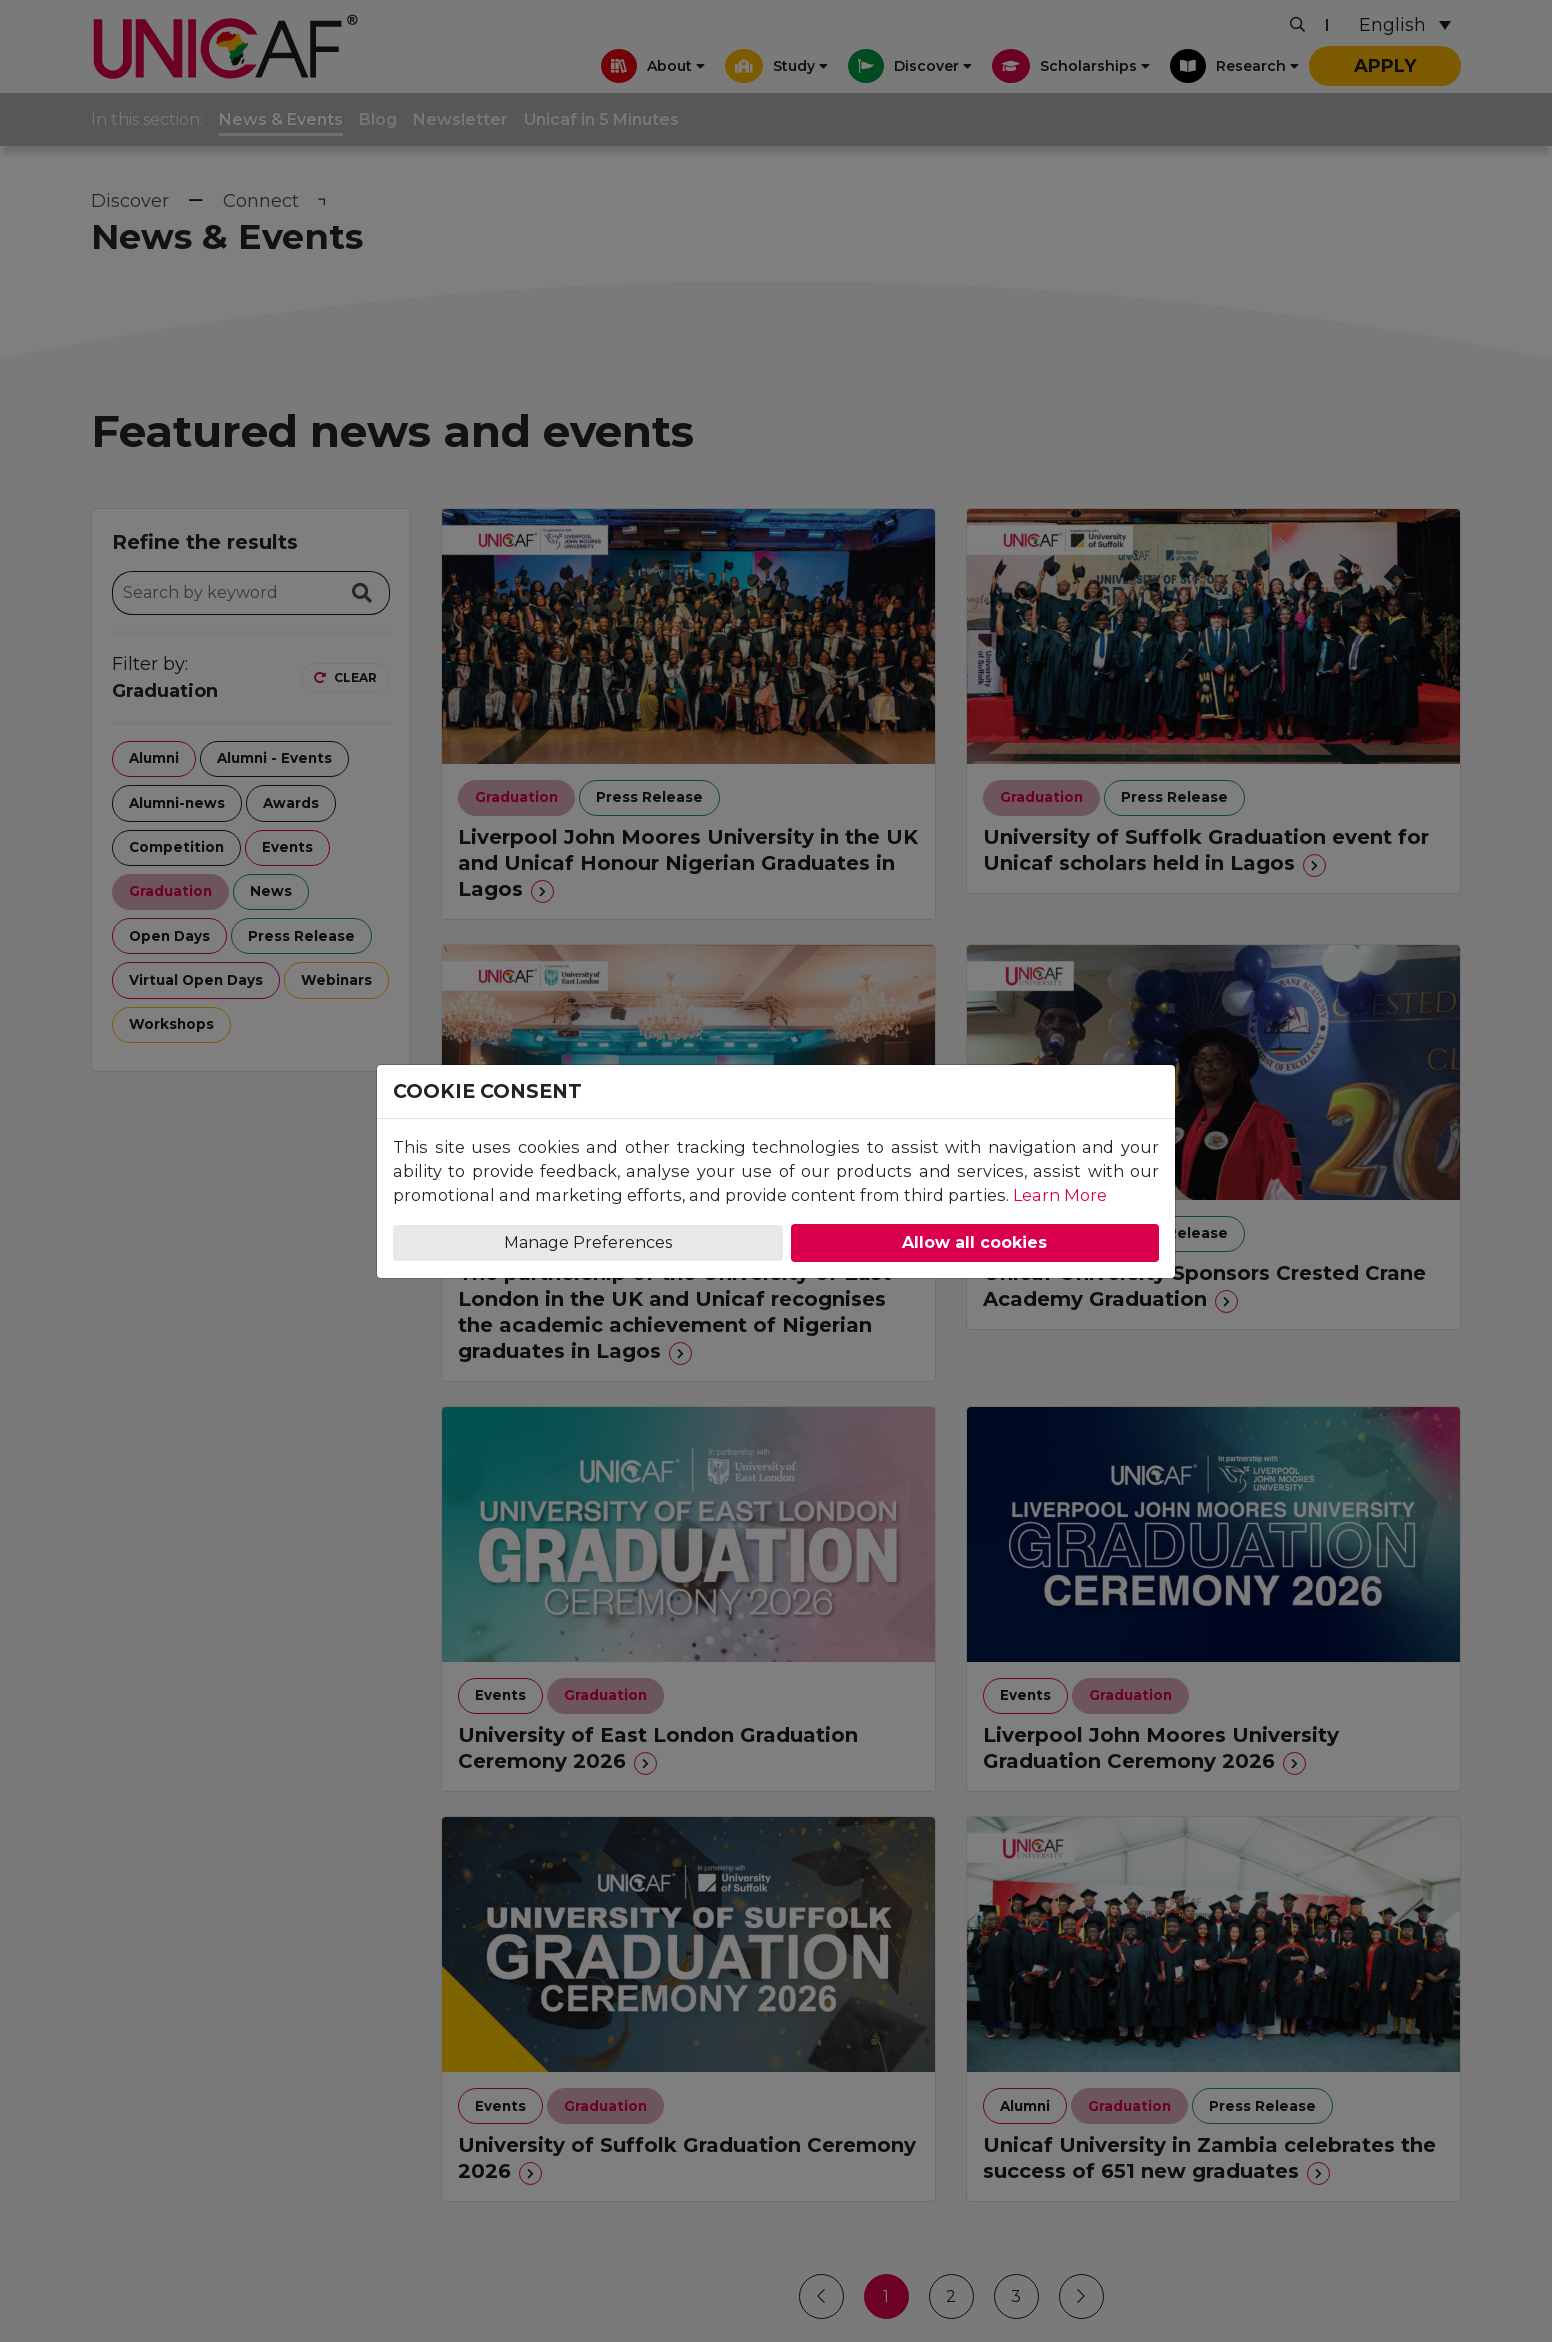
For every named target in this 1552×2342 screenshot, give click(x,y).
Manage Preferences (588, 1242)
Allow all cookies (974, 1242)
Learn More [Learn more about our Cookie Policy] (1060, 1195)
